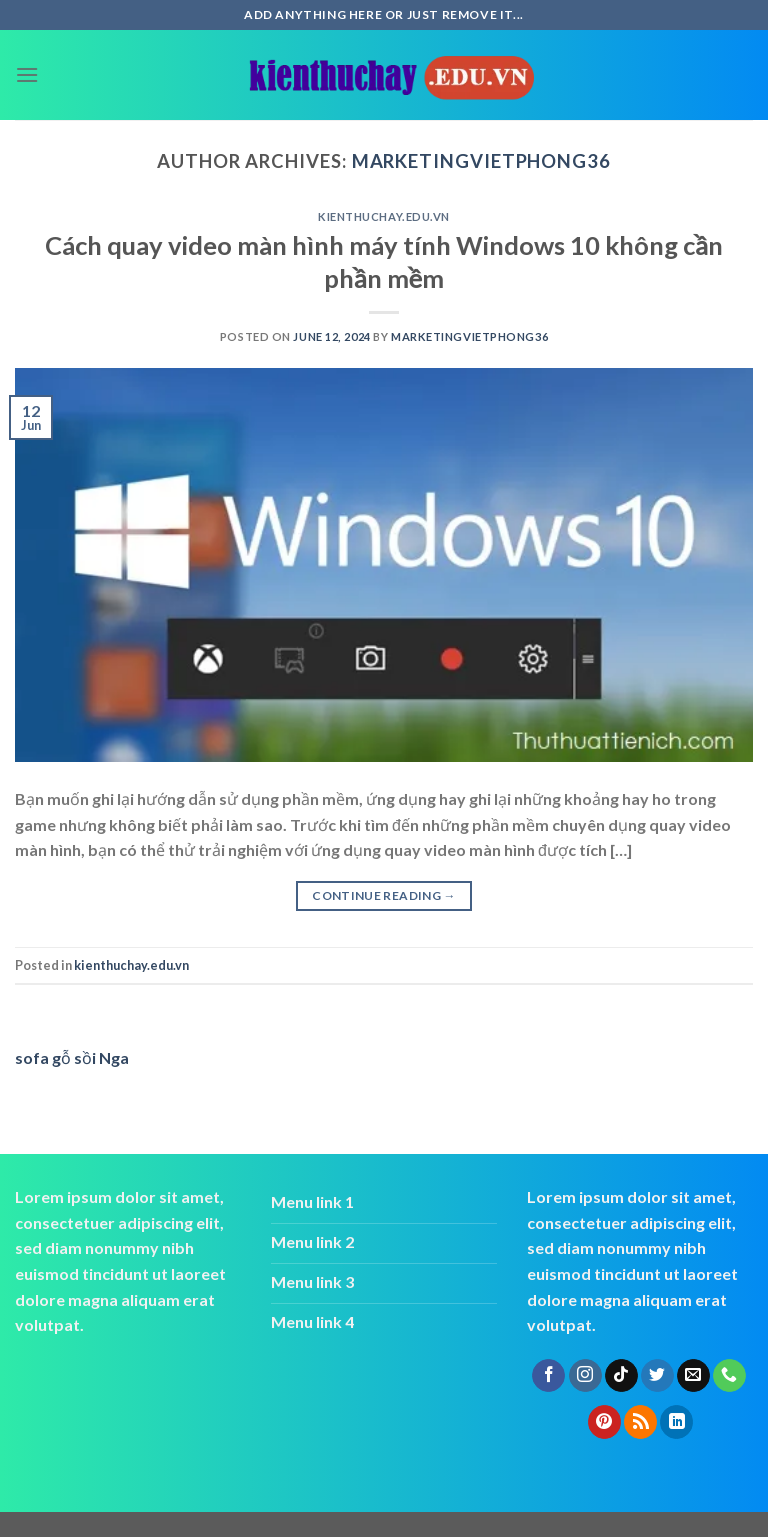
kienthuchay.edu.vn (384, 216)
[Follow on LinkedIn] (676, 1422)
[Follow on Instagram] (585, 1376)
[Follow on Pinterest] (604, 1422)
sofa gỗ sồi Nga (72, 1057)
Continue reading (384, 895)
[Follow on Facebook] (548, 1376)
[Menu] (27, 74)
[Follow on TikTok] (621, 1376)
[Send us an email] (693, 1376)
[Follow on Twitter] (657, 1376)
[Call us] (729, 1376)
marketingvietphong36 (481, 161)
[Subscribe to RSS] (640, 1422)
